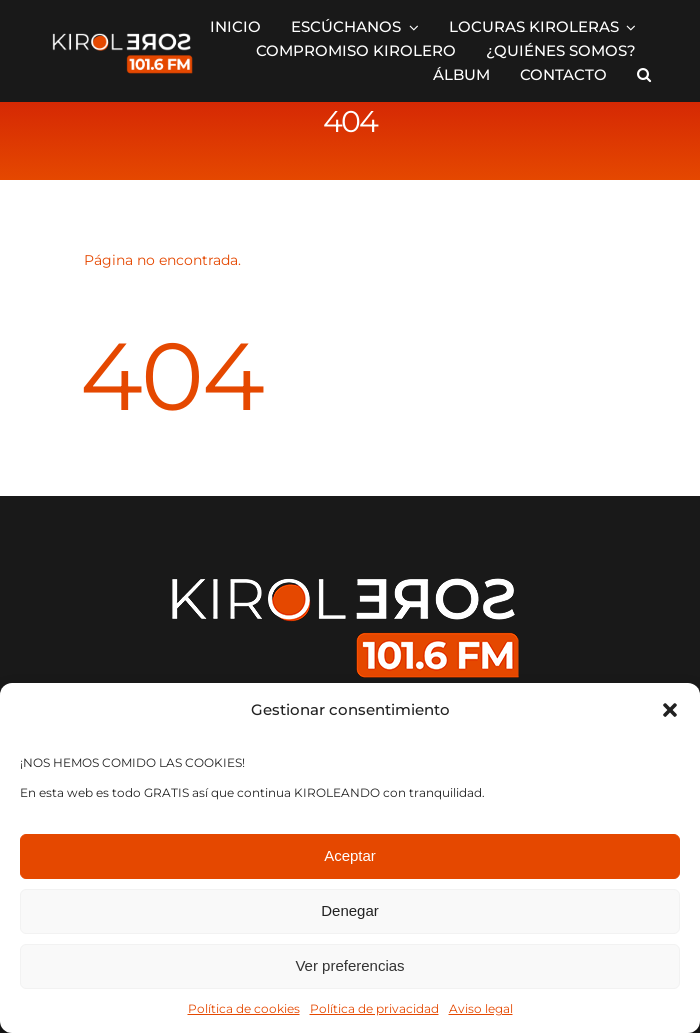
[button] (670, 710)
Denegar (350, 910)
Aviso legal (481, 1008)
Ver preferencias (349, 965)
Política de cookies (244, 1008)
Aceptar (350, 855)
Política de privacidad (374, 1008)
